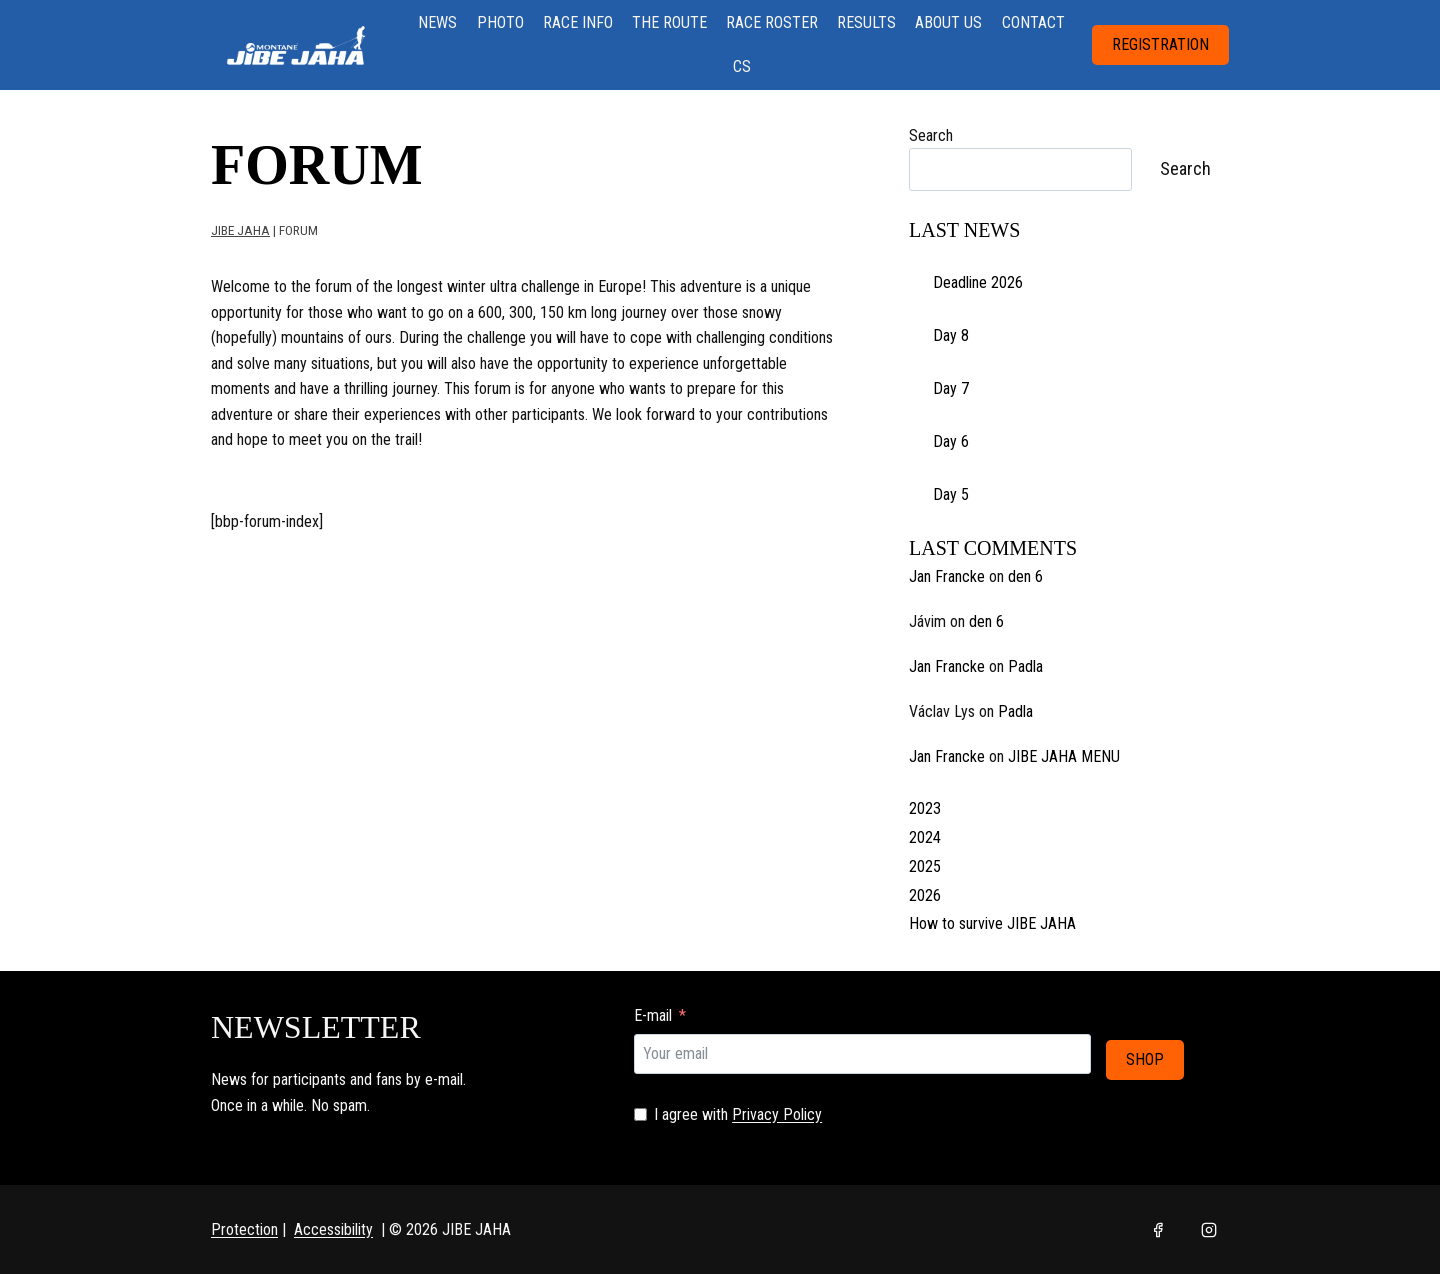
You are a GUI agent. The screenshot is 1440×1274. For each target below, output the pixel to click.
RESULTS (866, 22)
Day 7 (951, 388)
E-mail (653, 1015)
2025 (925, 866)
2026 (925, 895)
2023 (925, 808)
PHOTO (500, 22)
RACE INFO (578, 22)
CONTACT (1033, 22)
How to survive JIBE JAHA (992, 923)
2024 (925, 837)
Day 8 (951, 335)
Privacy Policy (777, 1114)
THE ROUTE (669, 22)
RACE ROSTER (772, 22)
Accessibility (333, 1229)
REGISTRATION (1160, 44)
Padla (1025, 666)
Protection (244, 1229)
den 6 (1025, 576)
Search (931, 135)
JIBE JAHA (240, 230)
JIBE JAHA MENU (1064, 756)
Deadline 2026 (978, 282)
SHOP (1145, 1053)
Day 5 (951, 494)
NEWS (437, 22)
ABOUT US (948, 22)
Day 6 (951, 441)
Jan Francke (947, 576)
